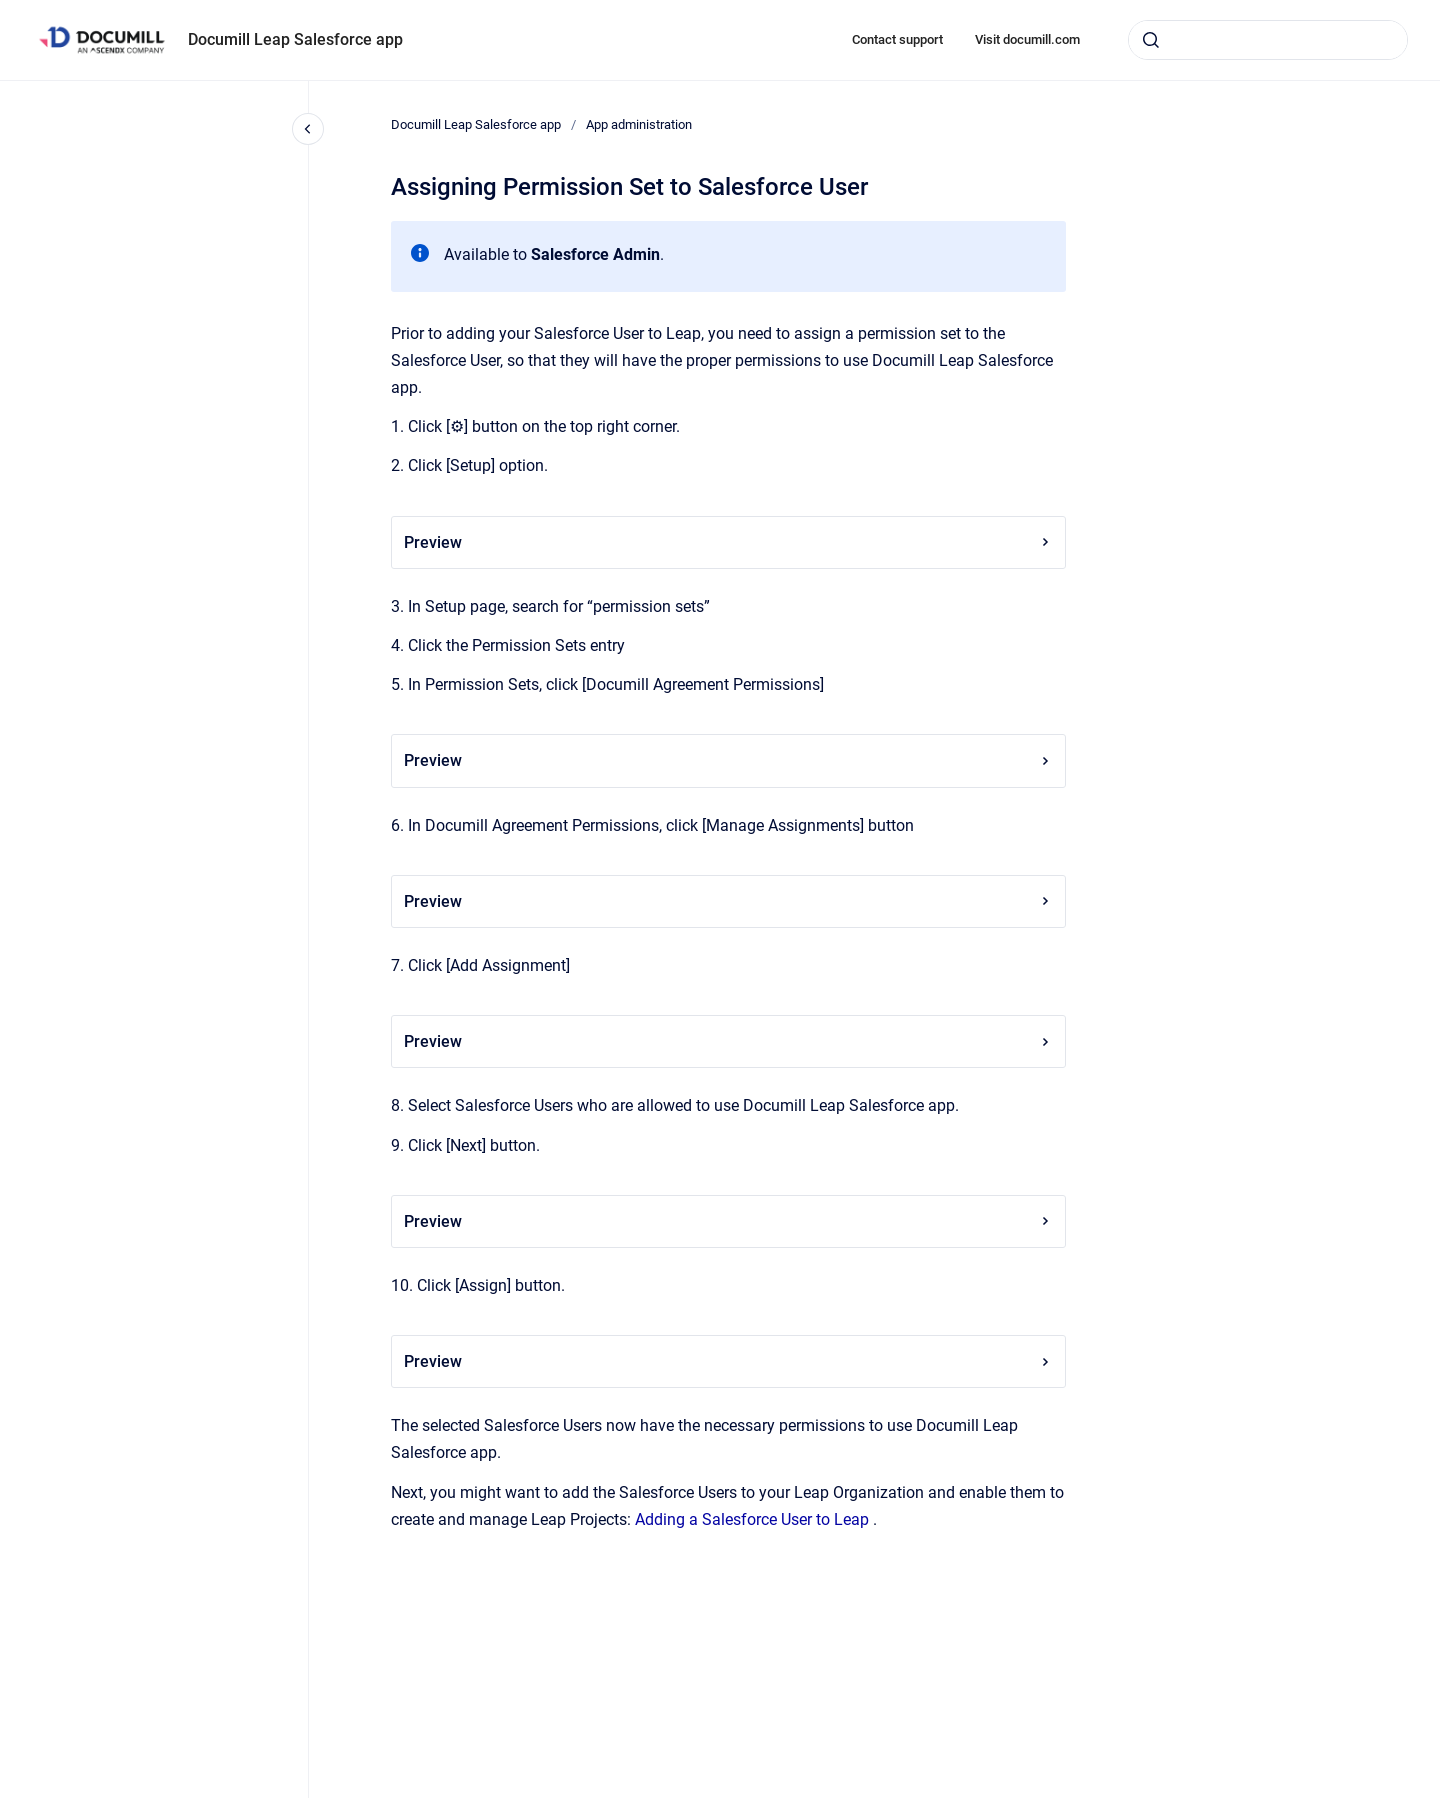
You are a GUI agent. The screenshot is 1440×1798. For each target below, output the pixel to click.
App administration (639, 124)
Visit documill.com (1027, 39)
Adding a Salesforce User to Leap (752, 1519)
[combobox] (1268, 40)
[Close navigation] (308, 129)
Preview (728, 542)
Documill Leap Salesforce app (295, 39)
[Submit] (1151, 40)
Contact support (897, 39)
